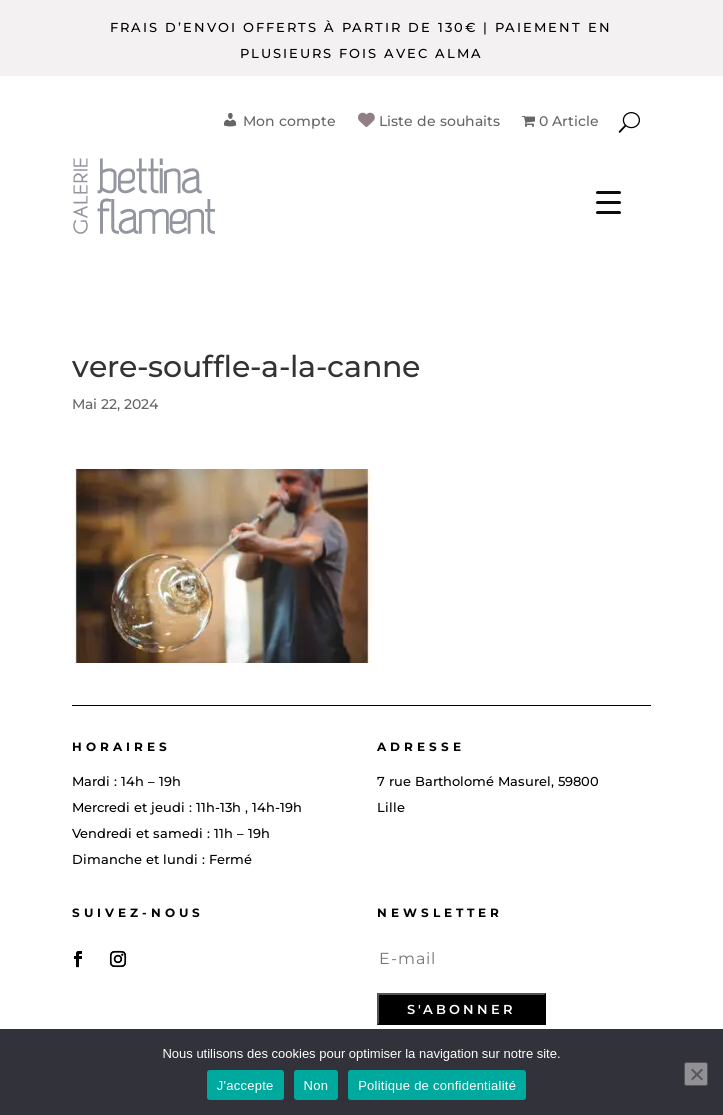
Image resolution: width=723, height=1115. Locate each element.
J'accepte (245, 1085)
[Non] (696, 1074)
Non (316, 1085)
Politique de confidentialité (437, 1085)
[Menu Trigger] (608, 200)
